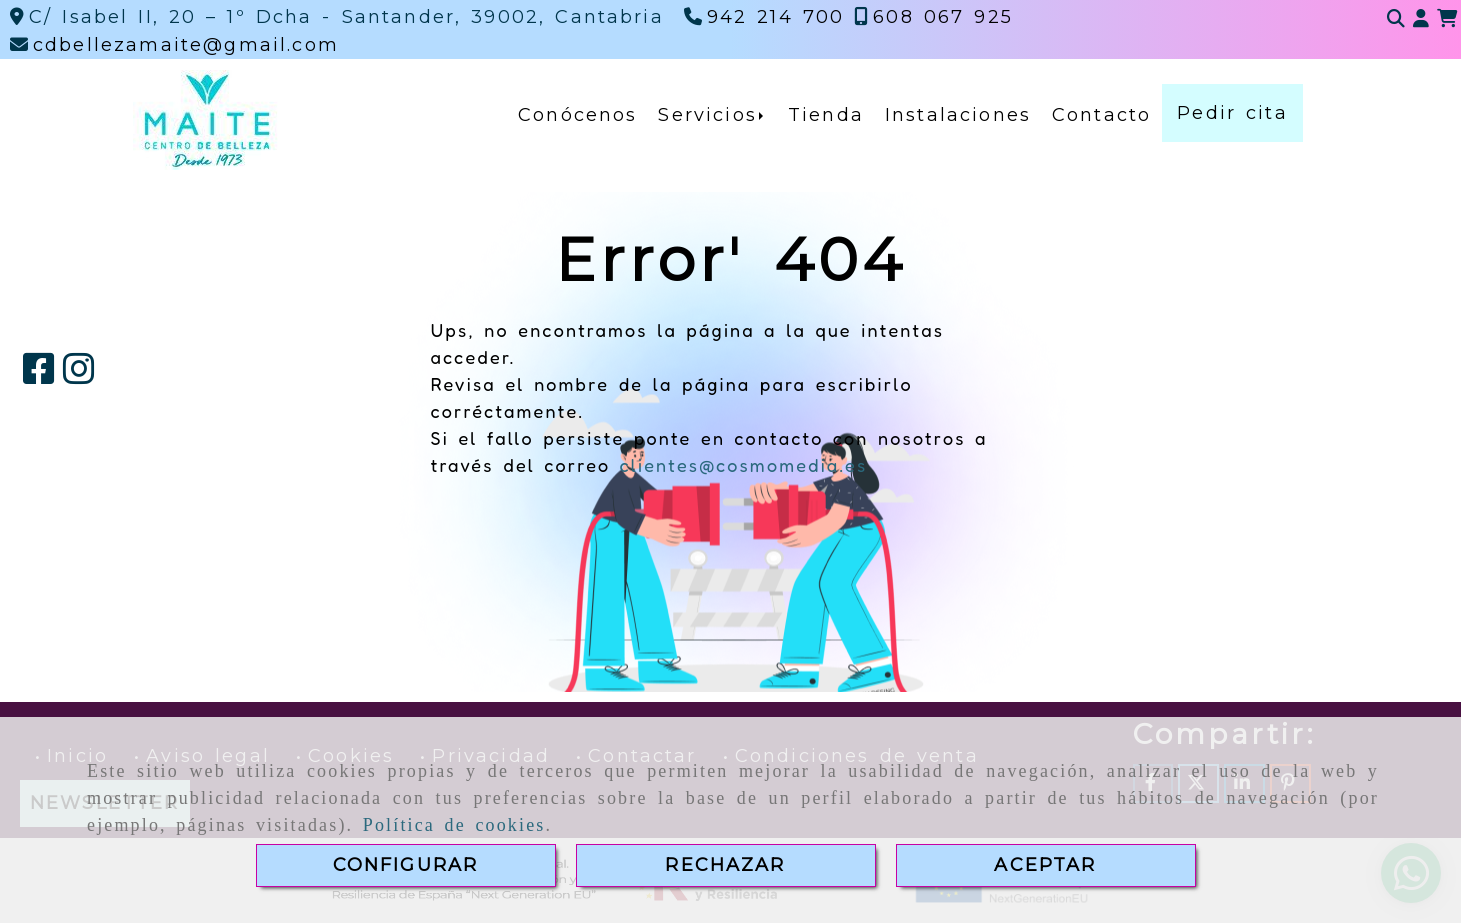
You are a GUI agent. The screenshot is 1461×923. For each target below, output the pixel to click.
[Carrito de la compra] (1447, 19)
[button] (1421, 19)
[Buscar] (1396, 19)
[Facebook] (39, 376)
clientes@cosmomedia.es (743, 465)
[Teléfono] (764, 17)
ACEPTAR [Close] (1045, 865)
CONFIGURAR (406, 865)
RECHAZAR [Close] (725, 865)
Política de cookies (454, 825)
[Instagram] (79, 376)
